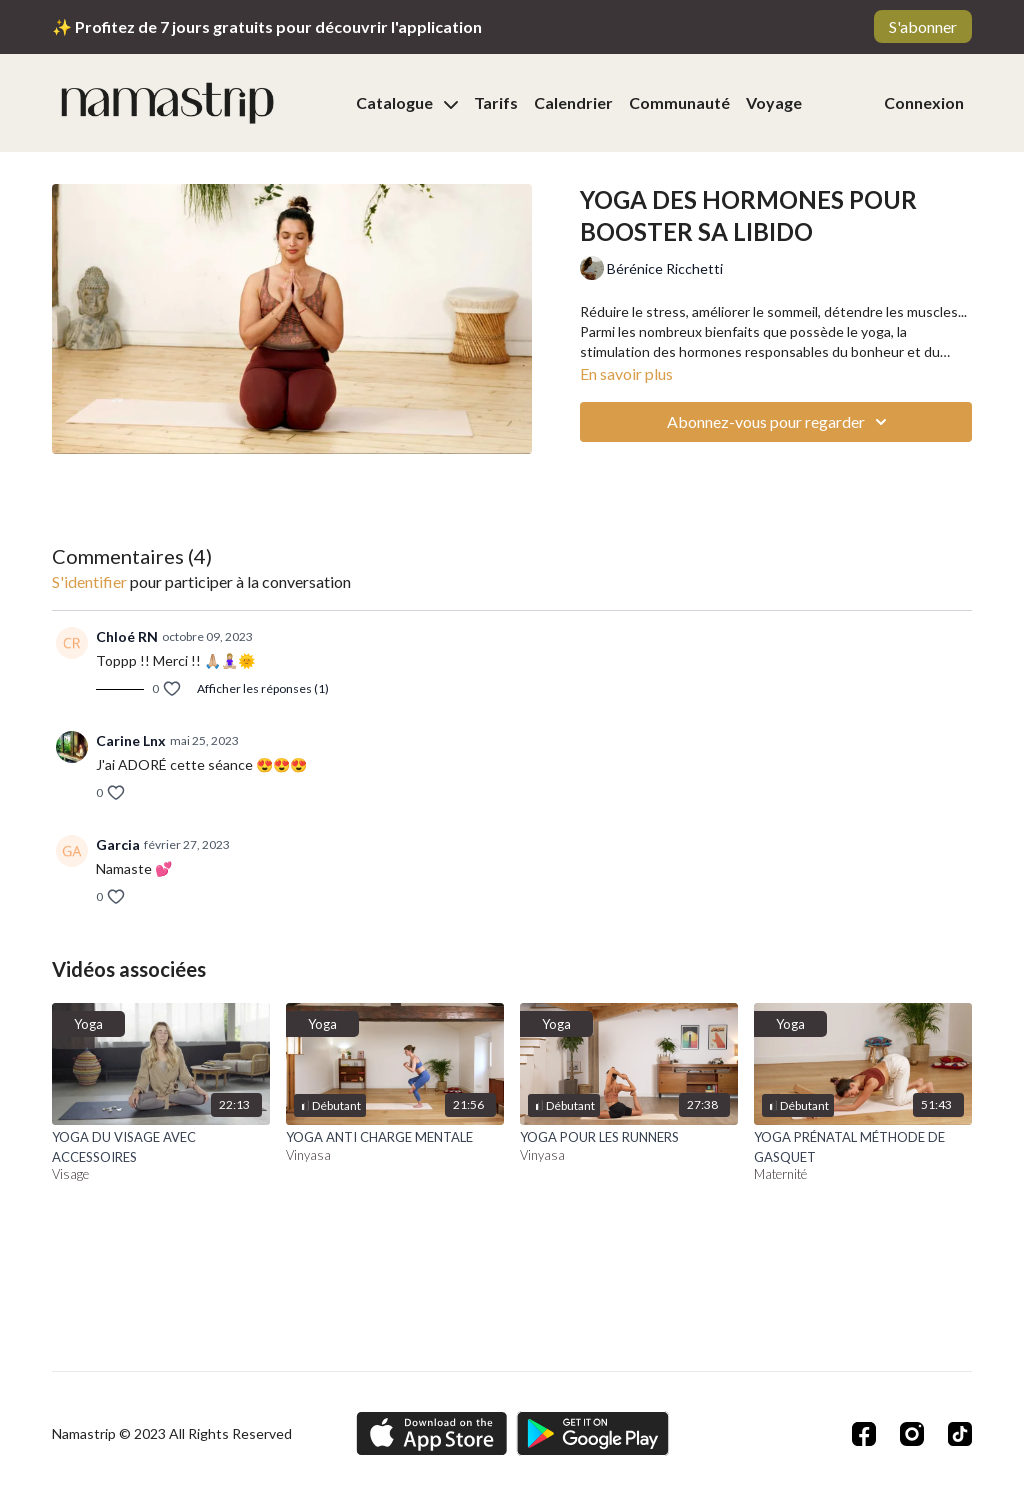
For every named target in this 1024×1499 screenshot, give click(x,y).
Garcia (118, 844)
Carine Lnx (131, 740)
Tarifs (496, 102)
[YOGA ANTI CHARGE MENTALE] (395, 1138)
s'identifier (89, 581)
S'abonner (923, 26)
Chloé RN (127, 636)
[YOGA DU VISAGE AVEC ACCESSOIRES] (161, 1147)
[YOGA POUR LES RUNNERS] (629, 1138)
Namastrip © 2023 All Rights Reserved (172, 1434)
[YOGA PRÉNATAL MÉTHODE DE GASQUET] (863, 1147)
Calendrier (573, 102)
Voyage (774, 102)
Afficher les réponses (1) (263, 688)
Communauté (679, 102)
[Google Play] (593, 1433)
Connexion (924, 102)
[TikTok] (960, 1434)
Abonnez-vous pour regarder (780, 422)
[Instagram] (912, 1434)
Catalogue (407, 102)
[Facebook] (864, 1434)
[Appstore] (431, 1433)
